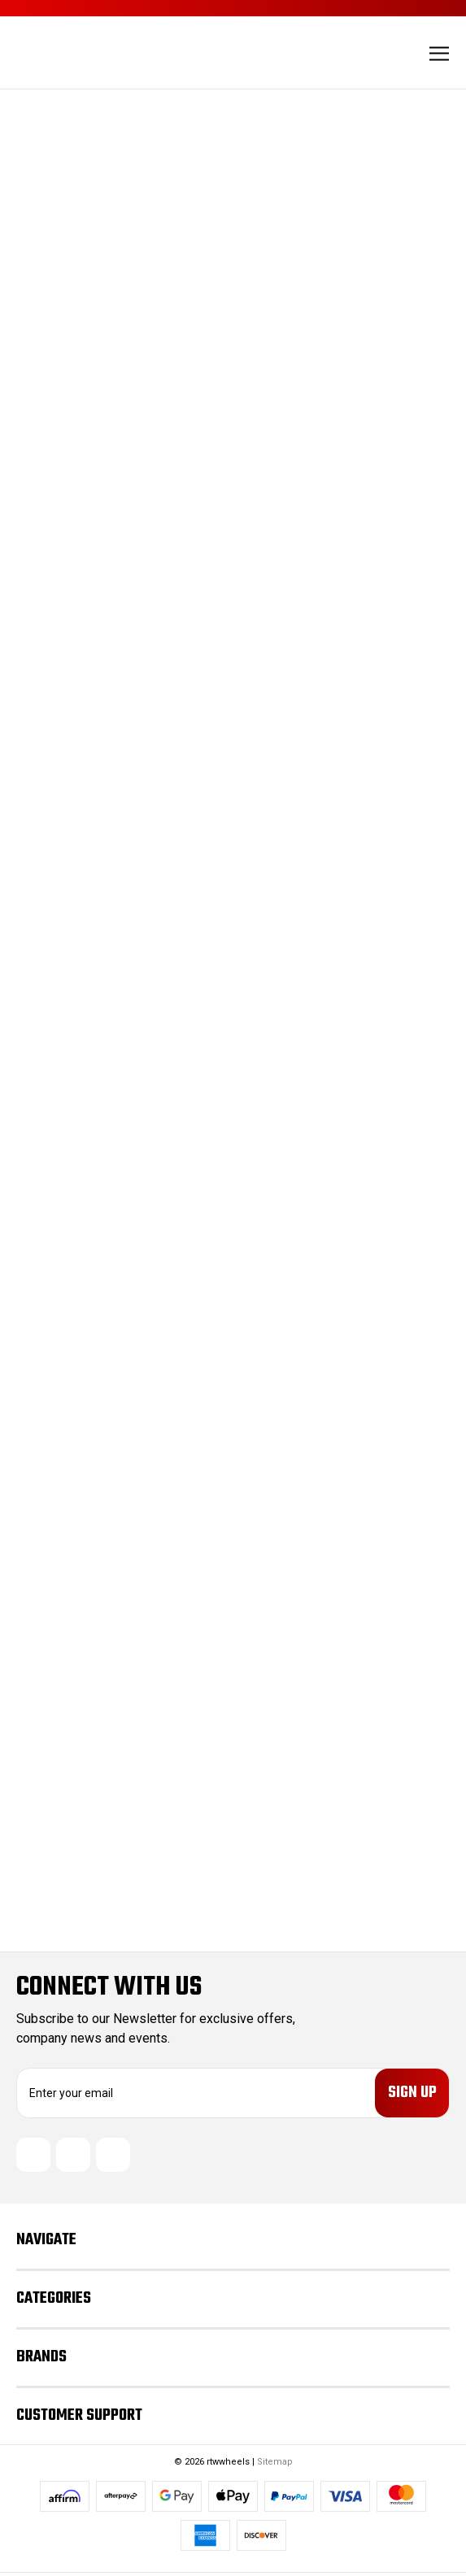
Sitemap (275, 2465)
